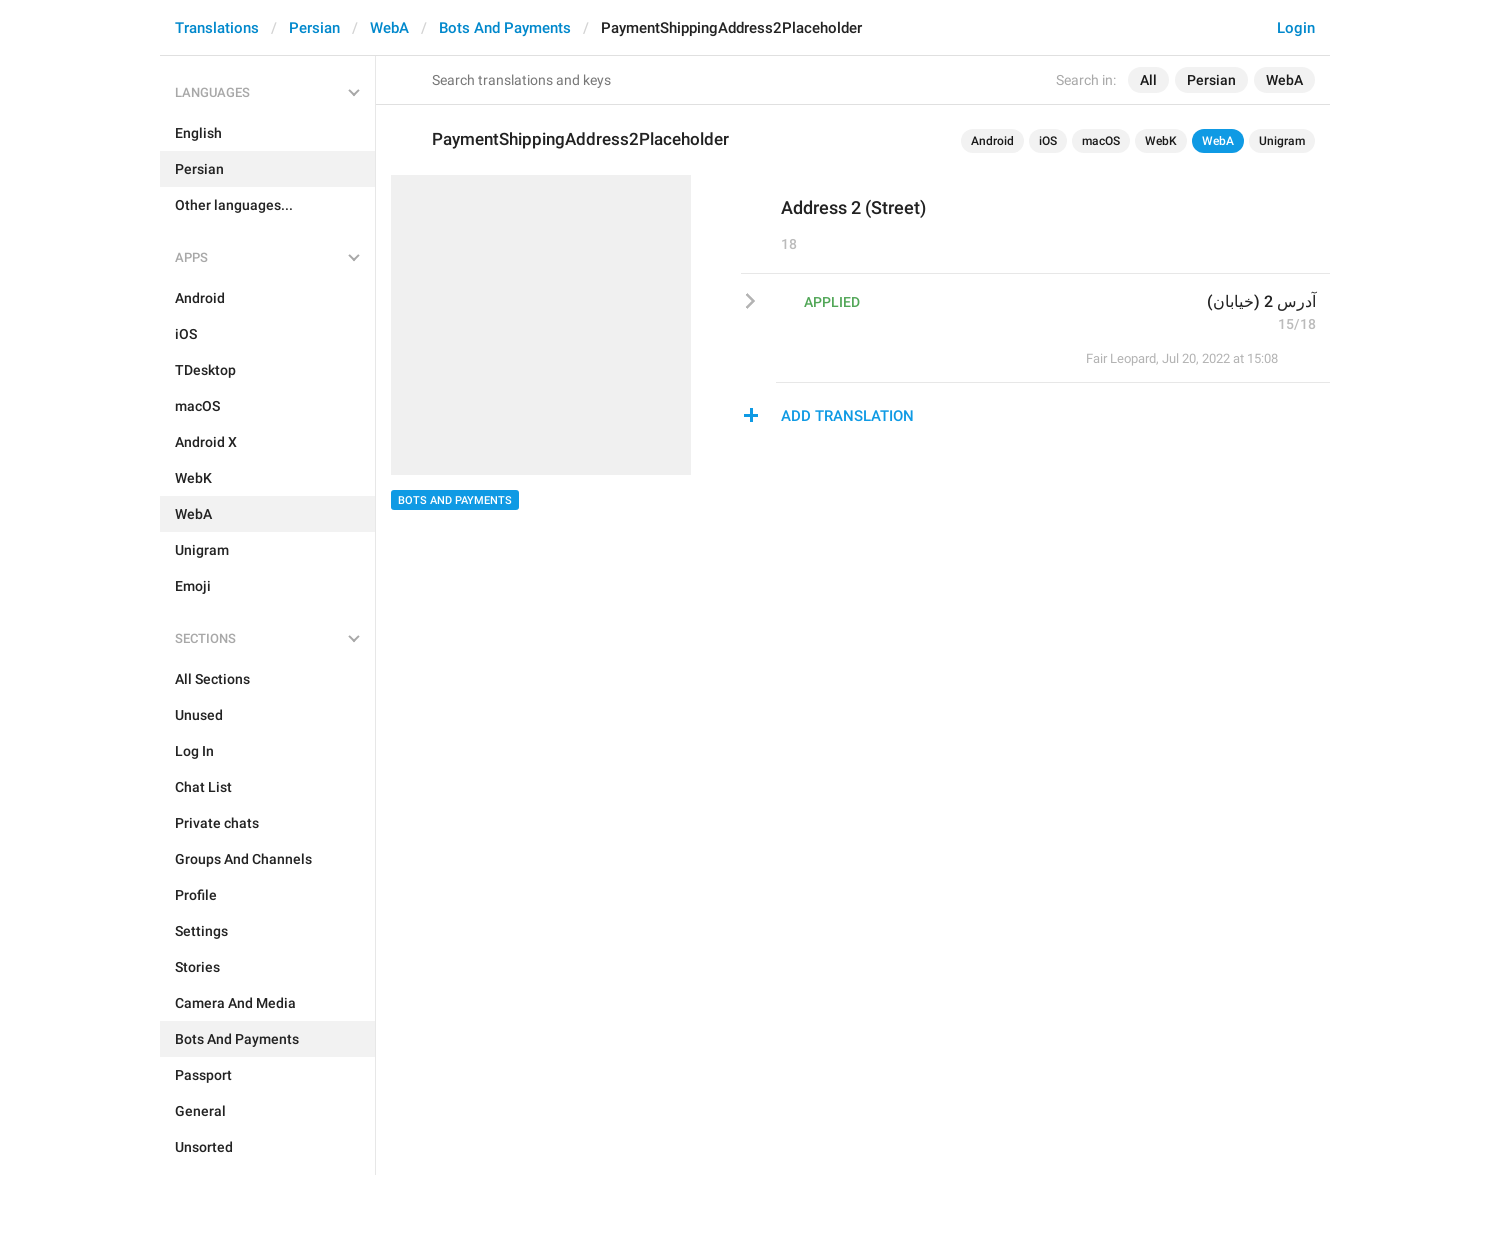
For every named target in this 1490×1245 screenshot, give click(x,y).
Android (992, 141)
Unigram (1282, 141)
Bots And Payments (505, 28)
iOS (1048, 141)
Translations (217, 28)
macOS (1101, 141)
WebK (1161, 141)
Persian (314, 28)
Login (1296, 28)
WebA (389, 28)
